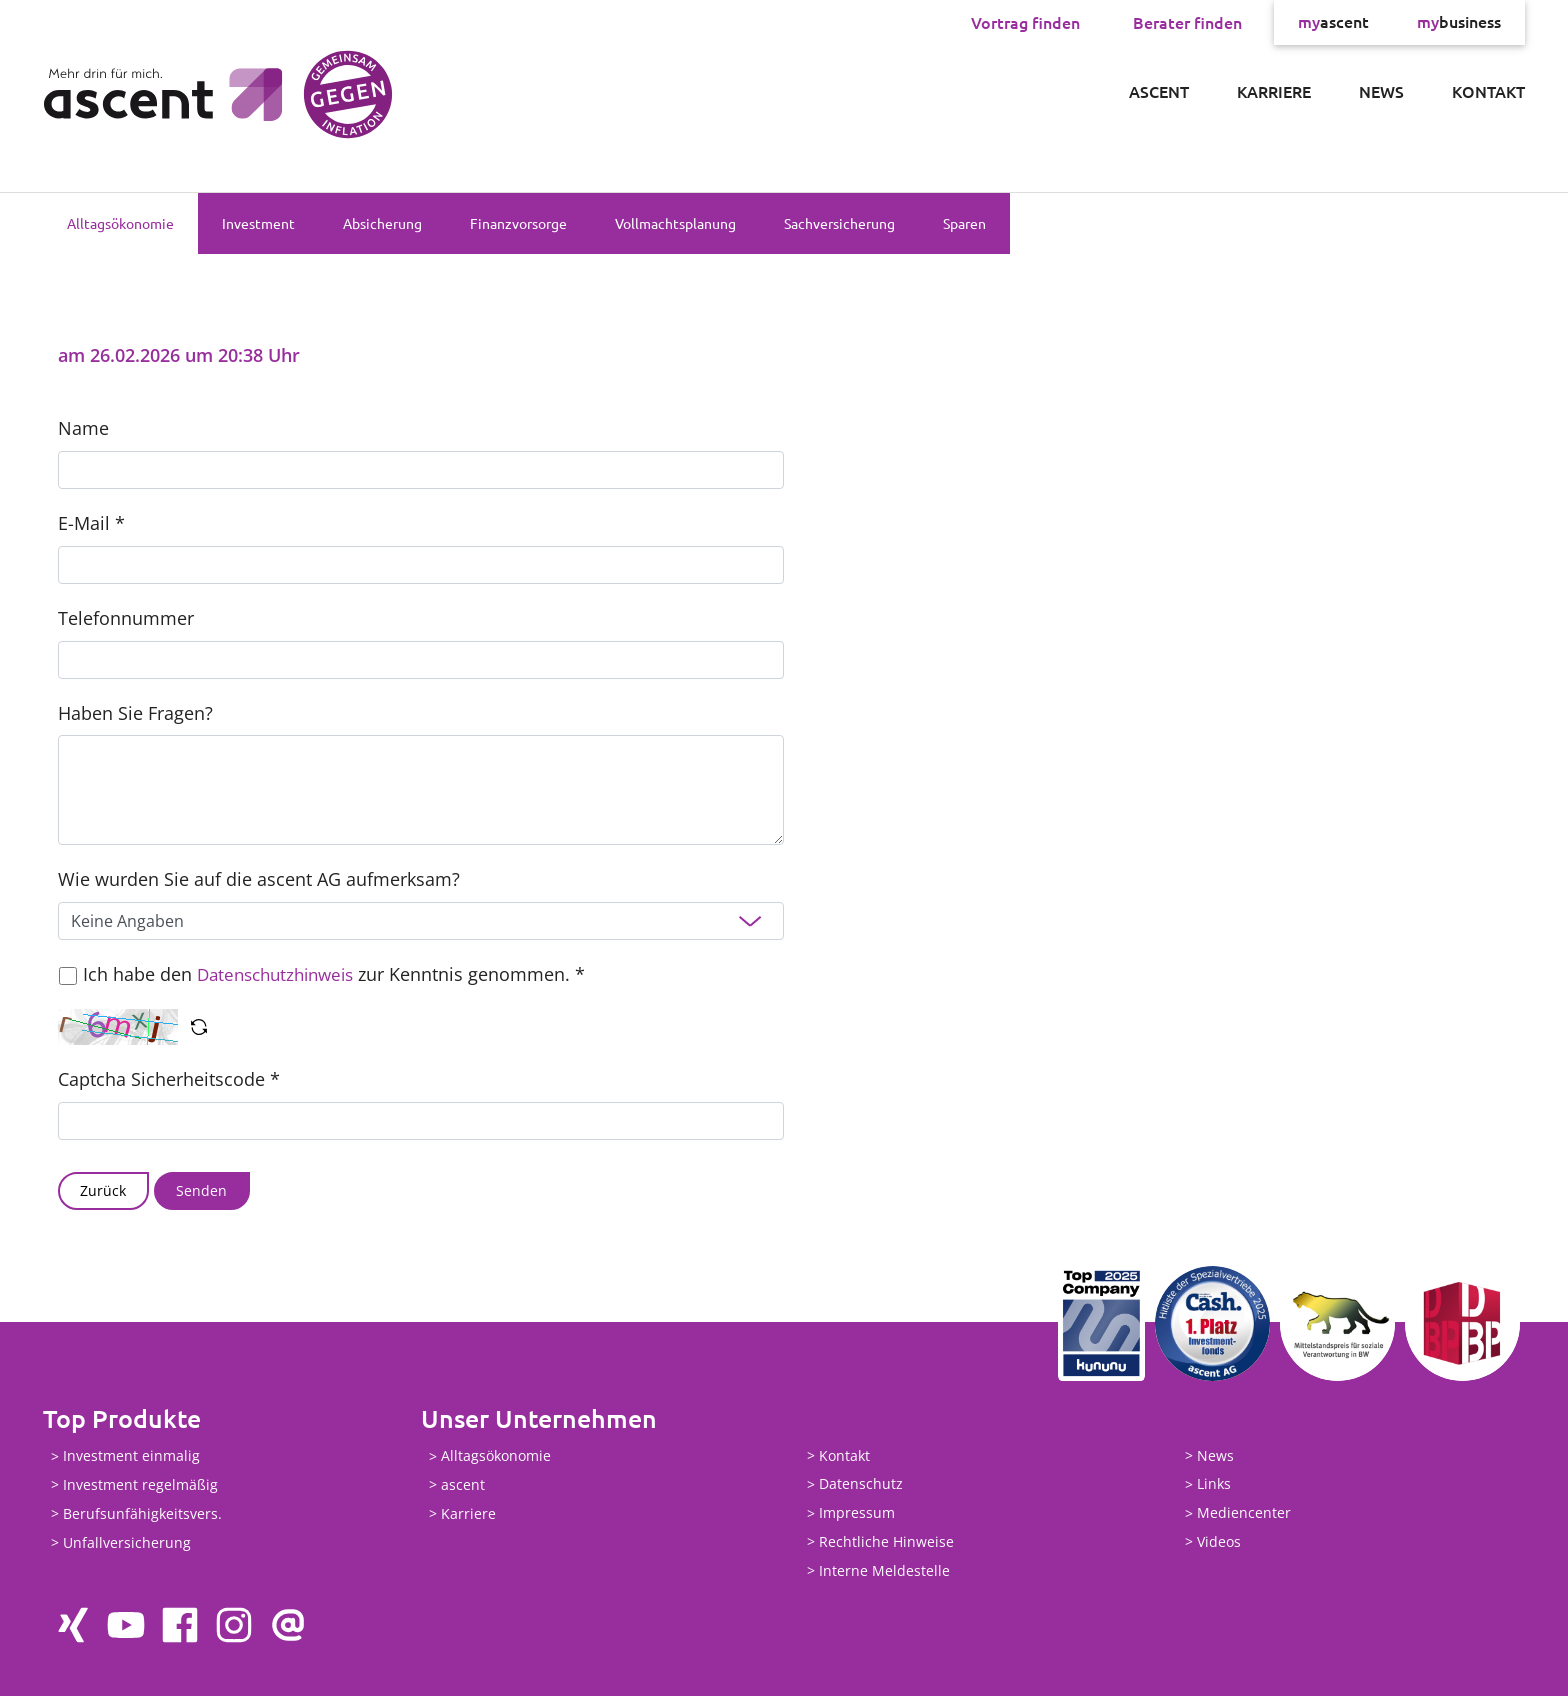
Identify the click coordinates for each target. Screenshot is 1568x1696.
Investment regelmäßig (140, 1484)
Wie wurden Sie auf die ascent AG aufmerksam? (259, 879)
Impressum (857, 1513)
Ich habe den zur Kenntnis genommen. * (340, 974)
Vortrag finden (1025, 22)
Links (1214, 1484)
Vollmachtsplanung (675, 223)
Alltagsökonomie (120, 223)
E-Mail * (91, 523)
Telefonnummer (126, 618)
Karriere (1274, 91)
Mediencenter (1244, 1513)
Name (83, 428)
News (1381, 91)
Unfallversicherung (127, 1542)
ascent (1333, 22)
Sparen (964, 223)
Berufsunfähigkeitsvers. (142, 1513)
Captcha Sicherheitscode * (169, 1079)
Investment (258, 223)
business (1459, 22)
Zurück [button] (103, 1190)
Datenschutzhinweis (281, 974)
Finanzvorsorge (518, 223)
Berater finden (1187, 22)
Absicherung (382, 223)
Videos (1219, 1541)
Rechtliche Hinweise (886, 1541)
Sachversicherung (839, 223)
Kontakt (1488, 91)
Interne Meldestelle (884, 1570)
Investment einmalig (131, 1456)
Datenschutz (861, 1484)
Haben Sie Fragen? (135, 713)
